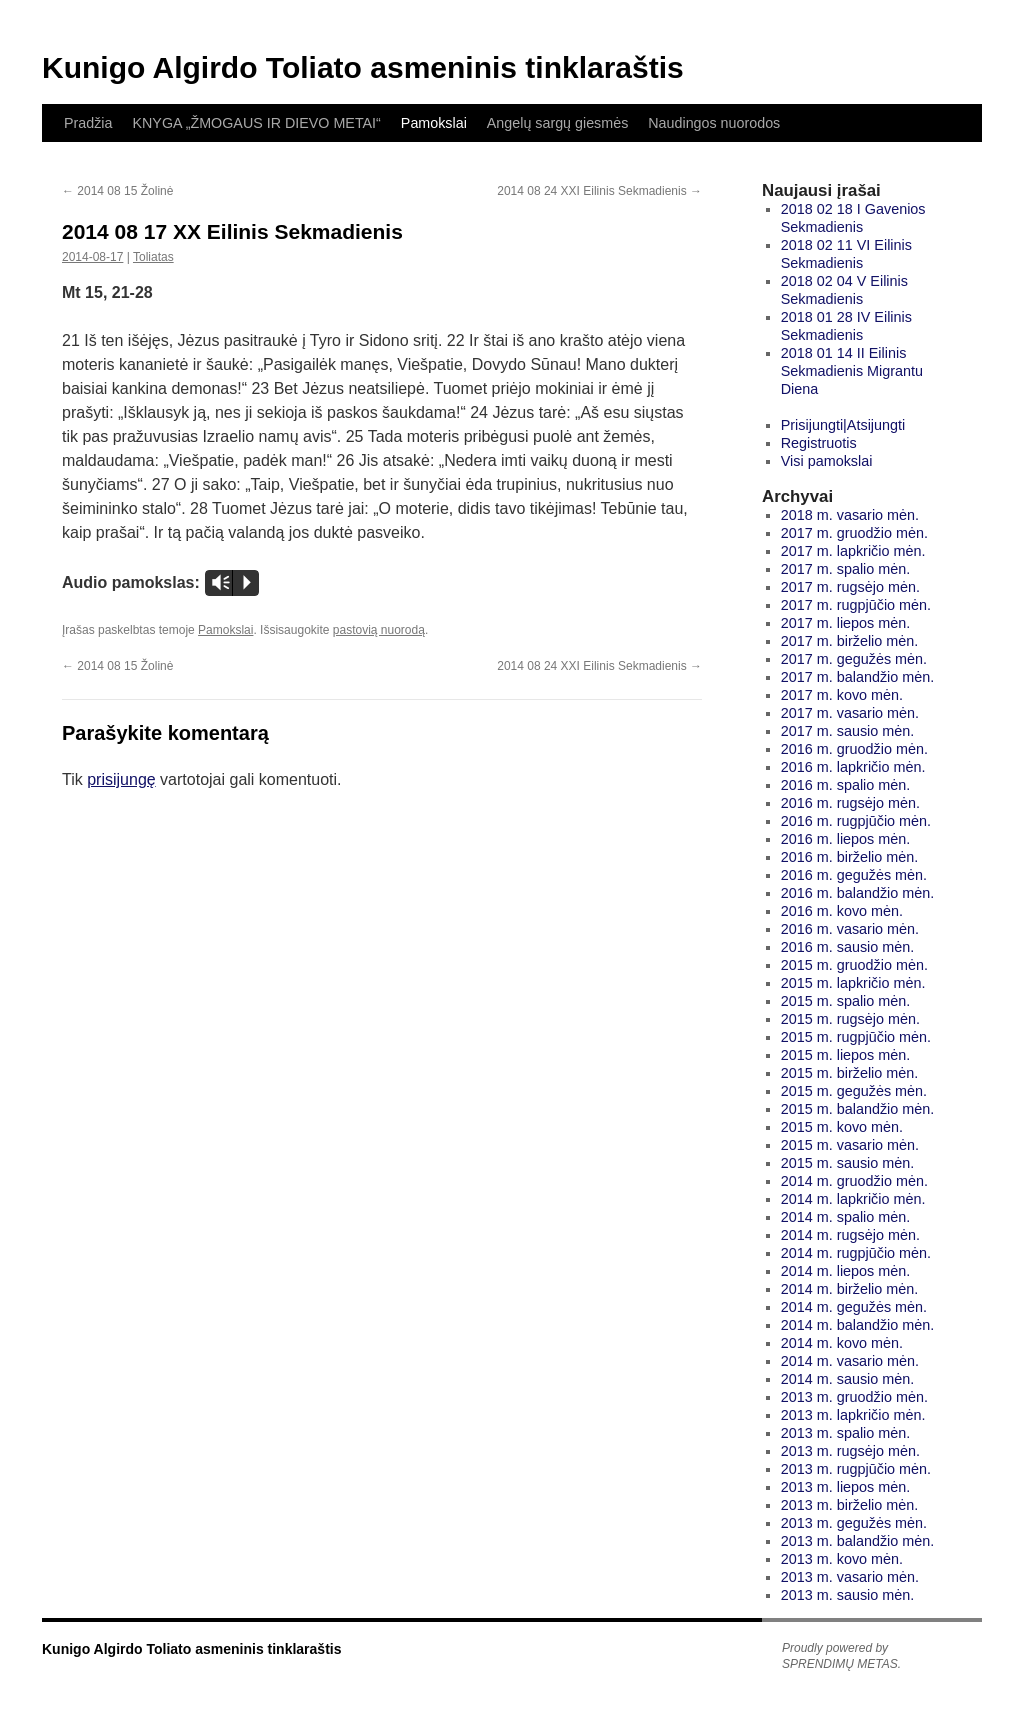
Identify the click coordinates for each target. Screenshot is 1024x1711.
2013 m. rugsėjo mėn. (850, 1451)
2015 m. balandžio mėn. (858, 1109)
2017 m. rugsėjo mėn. (850, 587)
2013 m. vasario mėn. (850, 1577)
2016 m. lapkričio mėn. (853, 767)
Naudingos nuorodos (714, 123)
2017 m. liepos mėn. (846, 623)
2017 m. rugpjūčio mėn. (856, 605)
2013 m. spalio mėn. (846, 1433)
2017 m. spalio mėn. (846, 569)
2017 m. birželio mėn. (850, 641)
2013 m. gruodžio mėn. (854, 1397)
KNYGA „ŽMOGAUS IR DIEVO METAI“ (256, 123)
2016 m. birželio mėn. (850, 857)
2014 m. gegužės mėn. (854, 1307)
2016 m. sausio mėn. (848, 947)
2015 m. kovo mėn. (842, 1127)
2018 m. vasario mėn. (850, 515)
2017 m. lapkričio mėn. (853, 551)
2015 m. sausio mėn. (848, 1163)
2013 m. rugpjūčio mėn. (856, 1469)
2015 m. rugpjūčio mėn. (856, 1037)
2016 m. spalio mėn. (846, 785)
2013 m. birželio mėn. (850, 1505)
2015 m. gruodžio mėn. (854, 965)
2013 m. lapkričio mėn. (853, 1415)
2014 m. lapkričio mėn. (853, 1199)
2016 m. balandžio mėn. (858, 893)
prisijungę (121, 779)
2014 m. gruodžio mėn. (854, 1181)
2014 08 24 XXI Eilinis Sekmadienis (599, 191)
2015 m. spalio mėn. (846, 1001)
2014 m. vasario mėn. (850, 1361)
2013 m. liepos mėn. (846, 1487)
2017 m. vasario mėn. (850, 713)
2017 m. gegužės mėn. (854, 659)
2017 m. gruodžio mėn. (854, 533)
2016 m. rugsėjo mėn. (850, 803)
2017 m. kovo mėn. (842, 695)
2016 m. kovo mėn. (842, 911)
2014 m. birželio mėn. (850, 1289)
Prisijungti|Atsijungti (843, 425)
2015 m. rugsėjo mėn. (850, 1019)
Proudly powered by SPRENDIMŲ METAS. (841, 1656)
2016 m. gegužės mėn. (854, 875)
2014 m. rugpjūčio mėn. (856, 1253)
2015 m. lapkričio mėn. (853, 983)
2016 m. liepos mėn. (846, 839)
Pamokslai (434, 123)
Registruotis (819, 443)
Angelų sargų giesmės (557, 123)
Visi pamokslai (827, 461)
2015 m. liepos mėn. (846, 1055)
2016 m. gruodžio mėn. (854, 749)
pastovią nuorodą (379, 630)
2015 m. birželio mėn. (850, 1073)
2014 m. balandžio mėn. (858, 1325)
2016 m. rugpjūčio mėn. (856, 821)
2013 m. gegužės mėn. (854, 1523)
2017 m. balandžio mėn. (858, 677)
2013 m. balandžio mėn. (858, 1541)
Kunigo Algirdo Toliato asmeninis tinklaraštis (363, 67)
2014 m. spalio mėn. (846, 1217)
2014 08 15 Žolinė (117, 191)
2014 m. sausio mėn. (848, 1379)
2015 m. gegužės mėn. (854, 1091)
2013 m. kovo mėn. (842, 1559)
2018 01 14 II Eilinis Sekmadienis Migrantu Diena (852, 371)
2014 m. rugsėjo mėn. (850, 1235)
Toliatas (153, 257)
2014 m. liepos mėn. (846, 1271)
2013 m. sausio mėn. (848, 1595)
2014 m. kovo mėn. (842, 1343)
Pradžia (88, 123)
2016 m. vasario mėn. (850, 929)
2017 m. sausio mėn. (848, 731)
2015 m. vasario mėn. (850, 1145)
